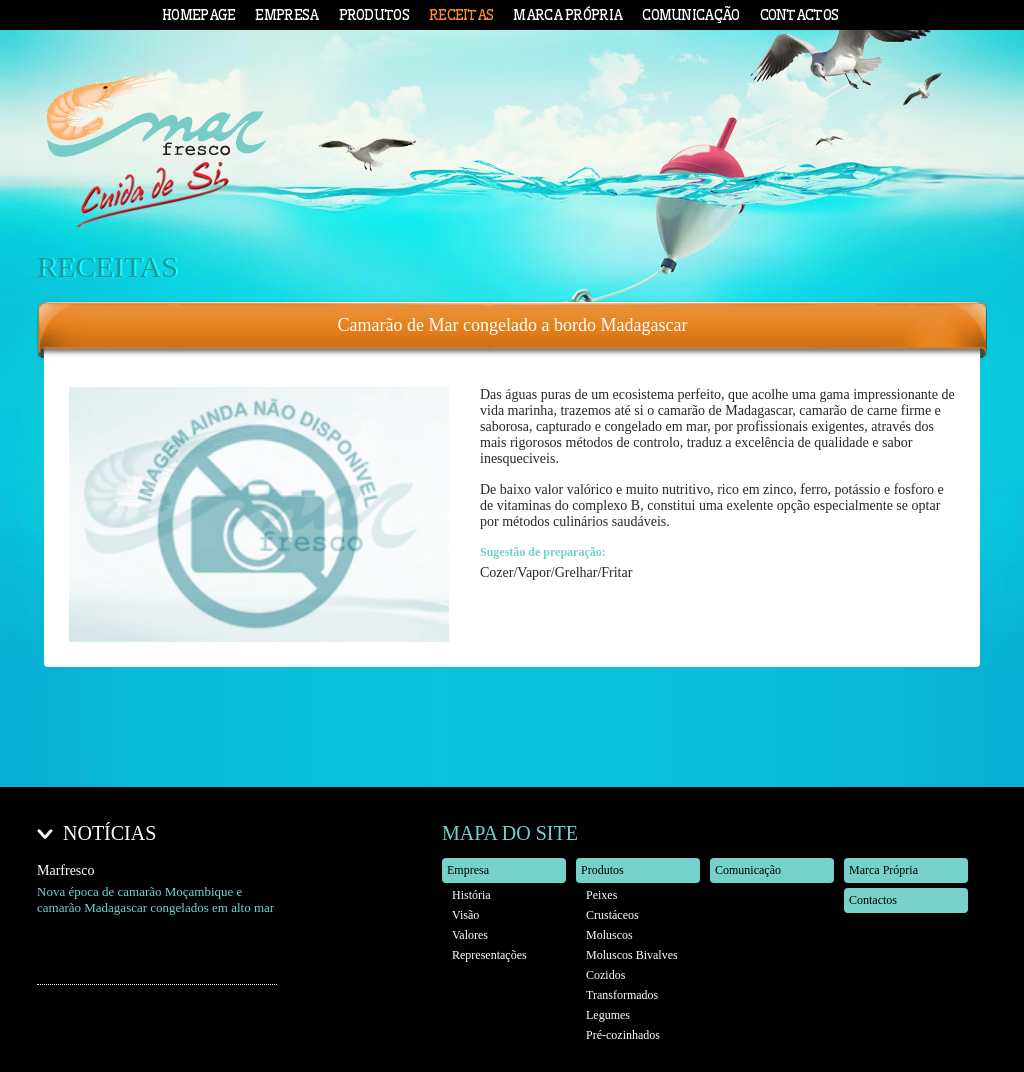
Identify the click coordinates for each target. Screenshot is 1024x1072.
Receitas (461, 15)
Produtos (374, 15)
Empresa (286, 15)
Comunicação (690, 15)
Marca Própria (567, 15)
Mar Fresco (156, 155)
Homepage (198, 15)
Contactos (799, 15)
